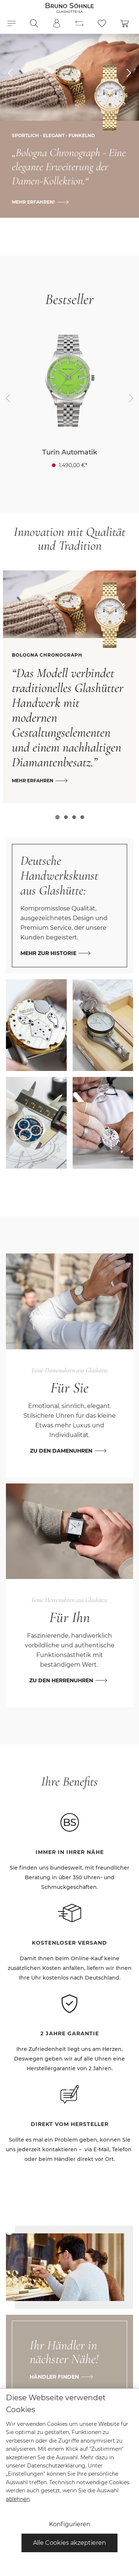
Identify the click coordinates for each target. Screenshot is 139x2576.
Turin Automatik (69, 452)
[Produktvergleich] (79, 23)
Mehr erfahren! (33, 202)
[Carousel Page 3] (74, 817)
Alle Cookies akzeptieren (69, 2542)
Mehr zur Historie (48, 953)
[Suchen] (34, 23)
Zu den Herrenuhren (61, 1680)
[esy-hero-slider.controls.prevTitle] (10, 72)
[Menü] (11, 23)
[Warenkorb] (124, 23)
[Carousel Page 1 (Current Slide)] (57, 817)
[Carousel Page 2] (66, 817)
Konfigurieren (69, 2524)
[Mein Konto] (57, 23)
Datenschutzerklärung (56, 2465)
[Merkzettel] (102, 23)
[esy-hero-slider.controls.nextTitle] (129, 72)
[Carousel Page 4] (82, 817)
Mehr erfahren (32, 780)
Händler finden (54, 2376)
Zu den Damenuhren (61, 1450)
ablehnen (18, 2499)
